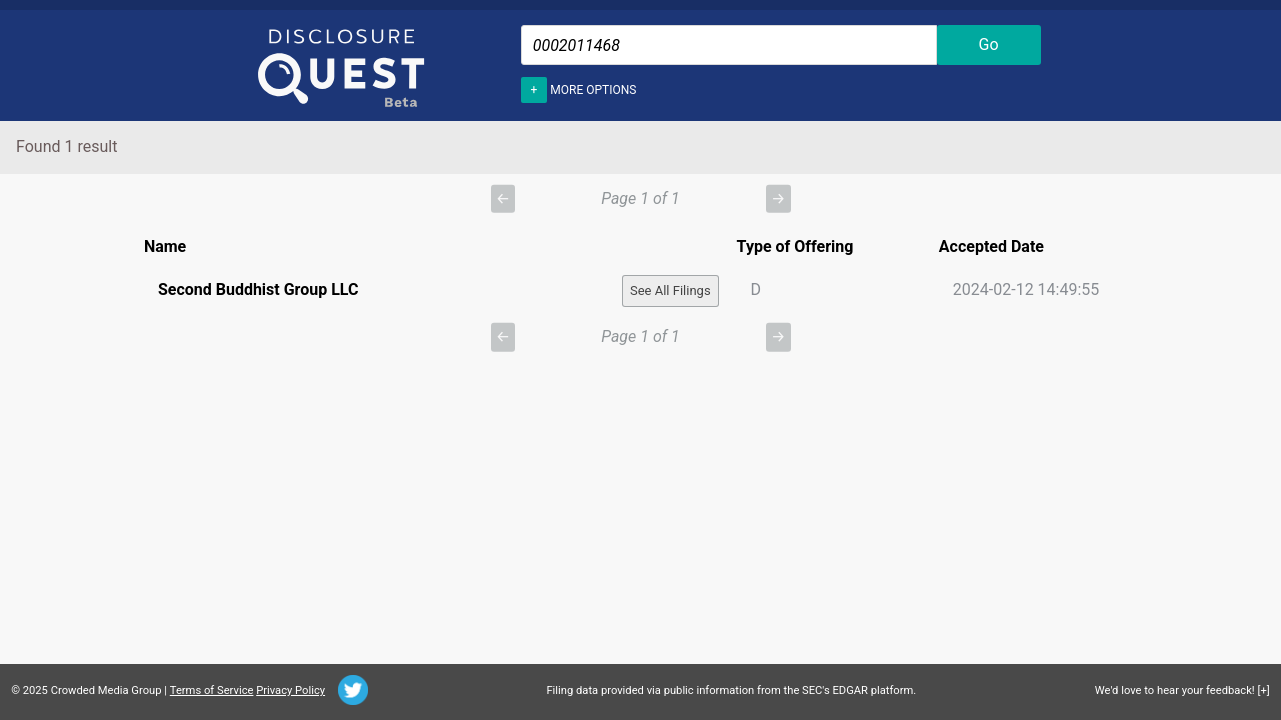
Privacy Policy (290, 690)
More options (579, 88)
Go (988, 44)
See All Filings (670, 290)
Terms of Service (212, 690)
